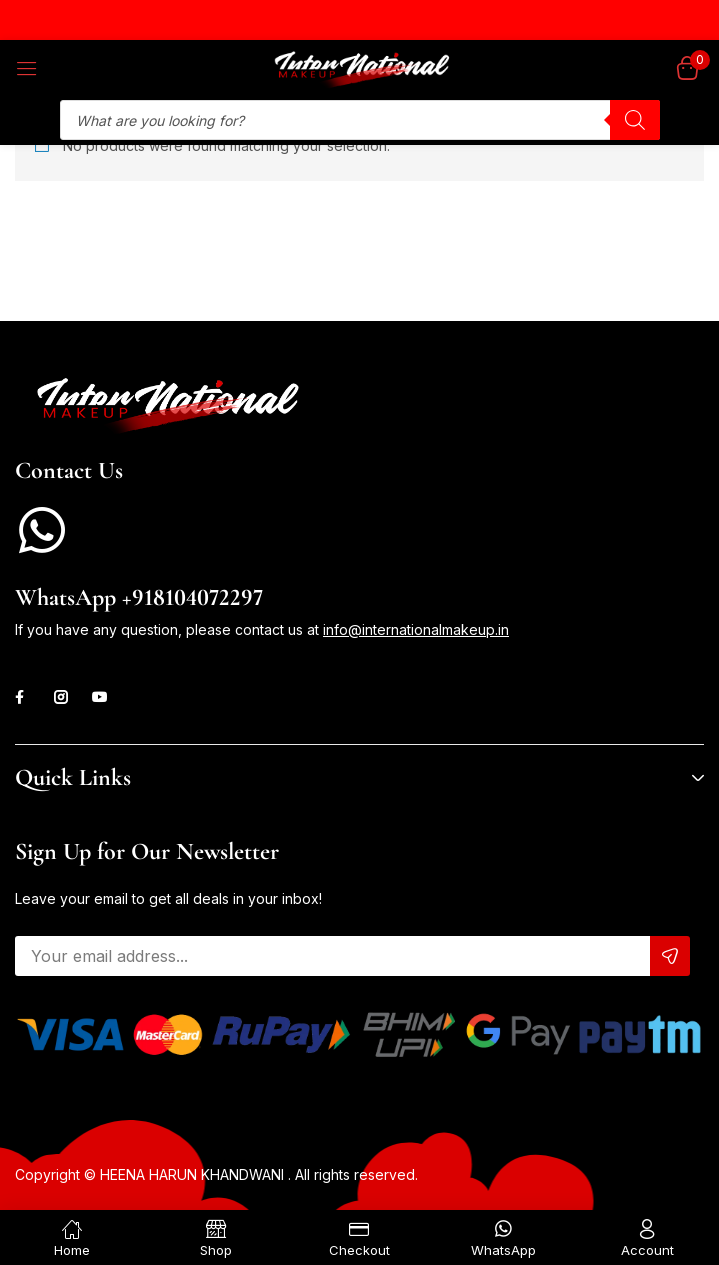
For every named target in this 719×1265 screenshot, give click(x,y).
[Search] (635, 120)
